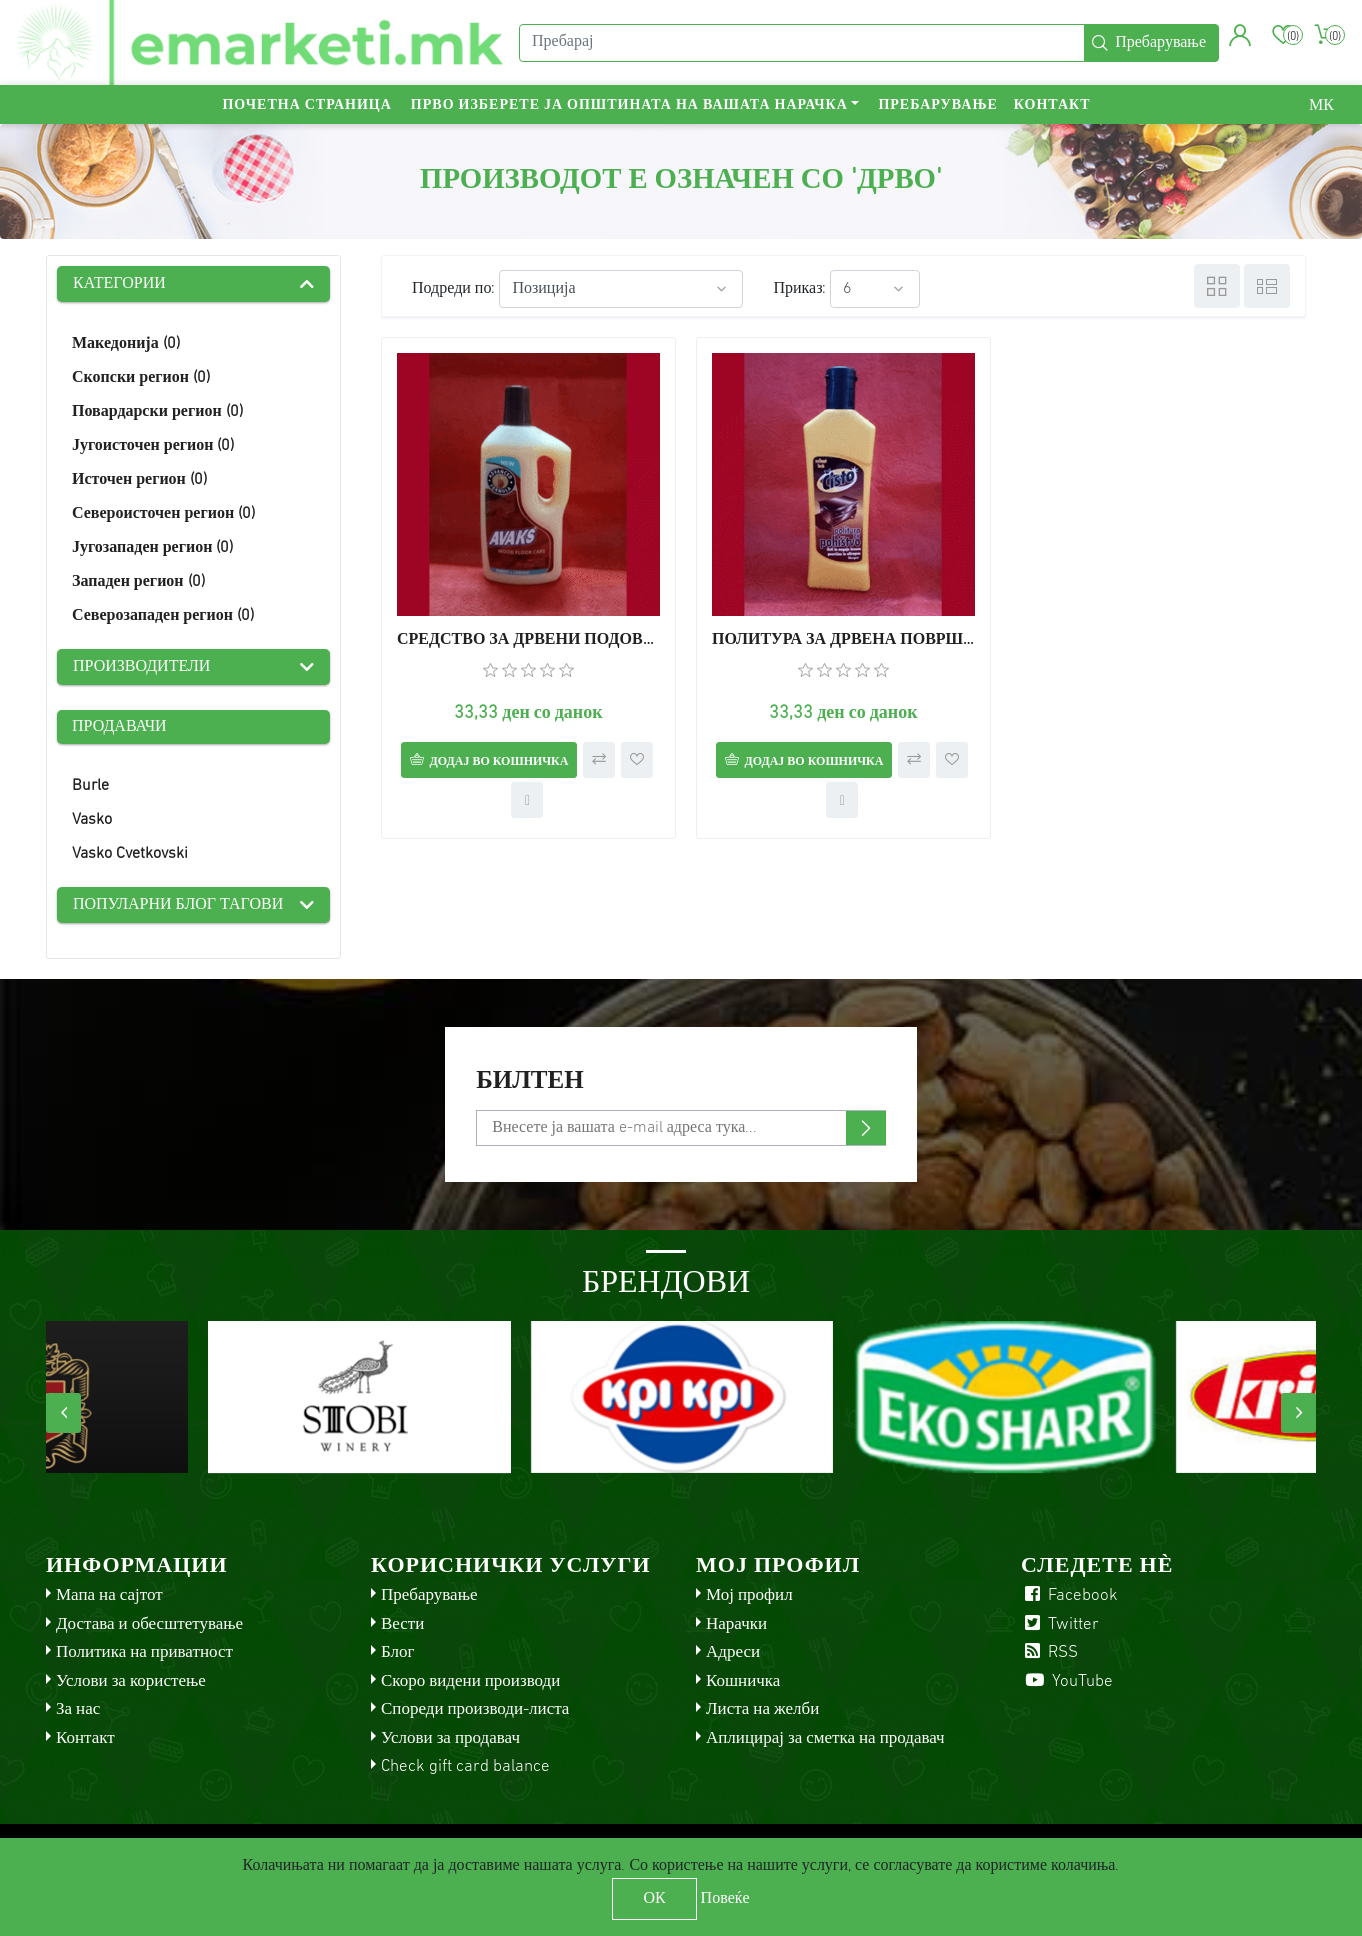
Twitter (1060, 1624)
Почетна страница (306, 105)
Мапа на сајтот (109, 1595)
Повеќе (725, 1899)
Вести (402, 1624)
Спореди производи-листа (475, 1709)
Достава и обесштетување (149, 1624)
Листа (1267, 286)
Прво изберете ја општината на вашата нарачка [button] (629, 105)
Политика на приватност (144, 1652)
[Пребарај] (802, 43)
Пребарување (937, 105)
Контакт (1052, 105)
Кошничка (743, 1681)
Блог (398, 1652)
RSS (1049, 1652)
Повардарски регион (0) (157, 412)
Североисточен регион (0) (163, 514)
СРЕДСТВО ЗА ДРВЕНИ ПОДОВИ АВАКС (528, 640)
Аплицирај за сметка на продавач (825, 1738)
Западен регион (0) (138, 582)
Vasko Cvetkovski (130, 854)
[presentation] (63, 1413)
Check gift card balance (465, 1766)
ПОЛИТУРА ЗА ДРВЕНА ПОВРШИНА (843, 640)
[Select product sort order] (621, 289)
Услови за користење (131, 1681)
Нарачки (736, 1624)
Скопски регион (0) (141, 378)
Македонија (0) (126, 344)
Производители (141, 667)
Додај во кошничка (498, 762)
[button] (1240, 35)
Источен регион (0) (139, 480)
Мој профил (749, 1595)
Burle (90, 786)
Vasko (92, 820)
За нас (78, 1709)
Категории (119, 284)
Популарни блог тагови (178, 905)
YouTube (1067, 1681)
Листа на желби (762, 1709)
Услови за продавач (450, 1738)
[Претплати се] (681, 1128)
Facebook (1069, 1595)
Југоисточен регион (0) (153, 446)
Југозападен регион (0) (152, 548)
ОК (654, 1899)
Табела (1217, 286)
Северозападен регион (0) (163, 616)
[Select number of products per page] (875, 289)
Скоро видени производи (470, 1681)
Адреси (733, 1652)
